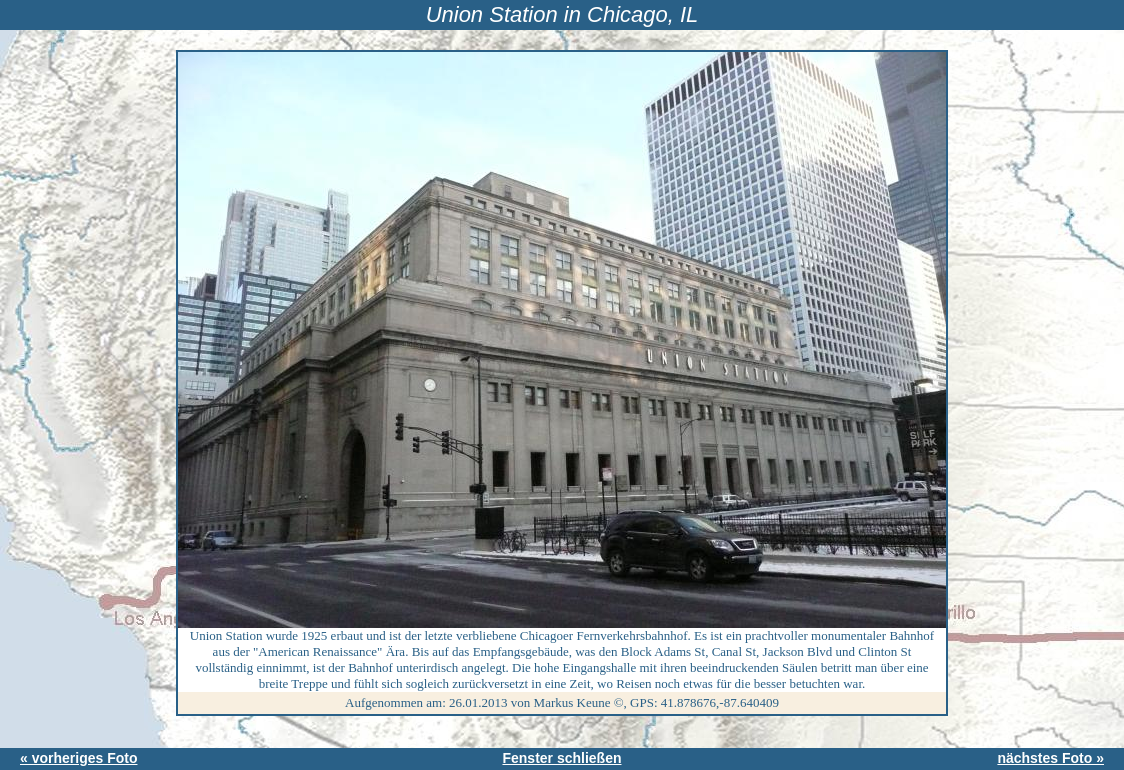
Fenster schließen (561, 758)
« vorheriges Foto (78, 758)
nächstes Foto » (1050, 758)
